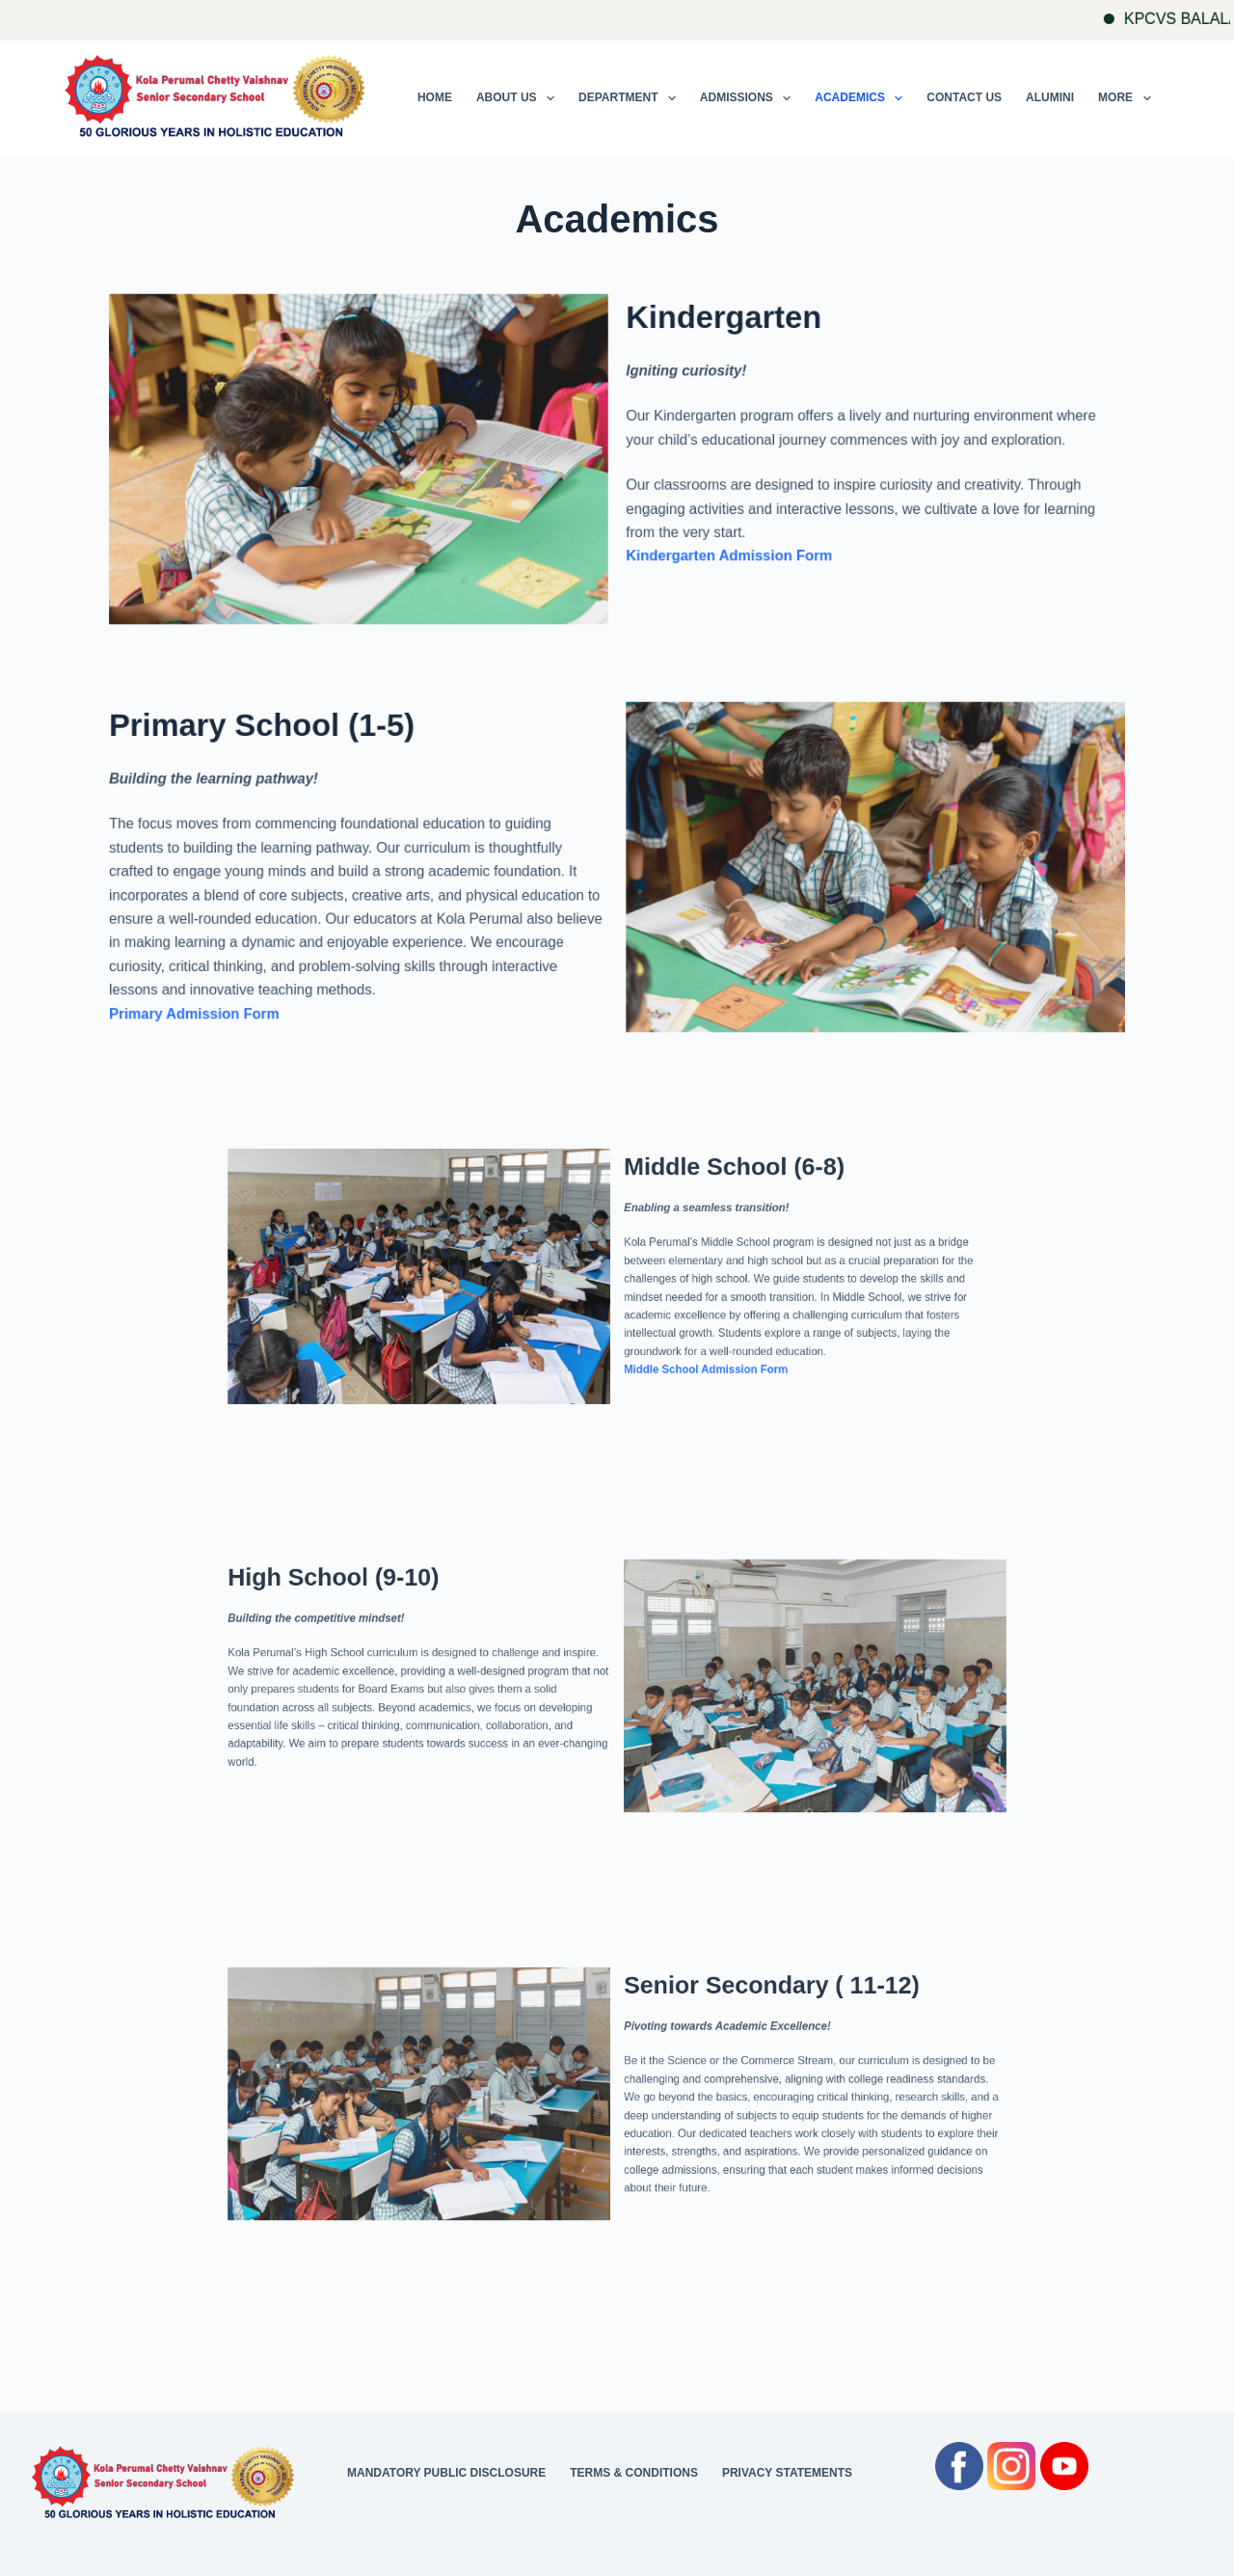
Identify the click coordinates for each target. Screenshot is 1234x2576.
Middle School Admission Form (665, 1326)
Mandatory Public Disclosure (446, 2473)
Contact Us (964, 97)
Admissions (749, 98)
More (1128, 98)
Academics (862, 98)
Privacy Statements (787, 2473)
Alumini (1050, 97)
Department (631, 98)
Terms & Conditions (634, 2473)
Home (434, 97)
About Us (519, 98)
